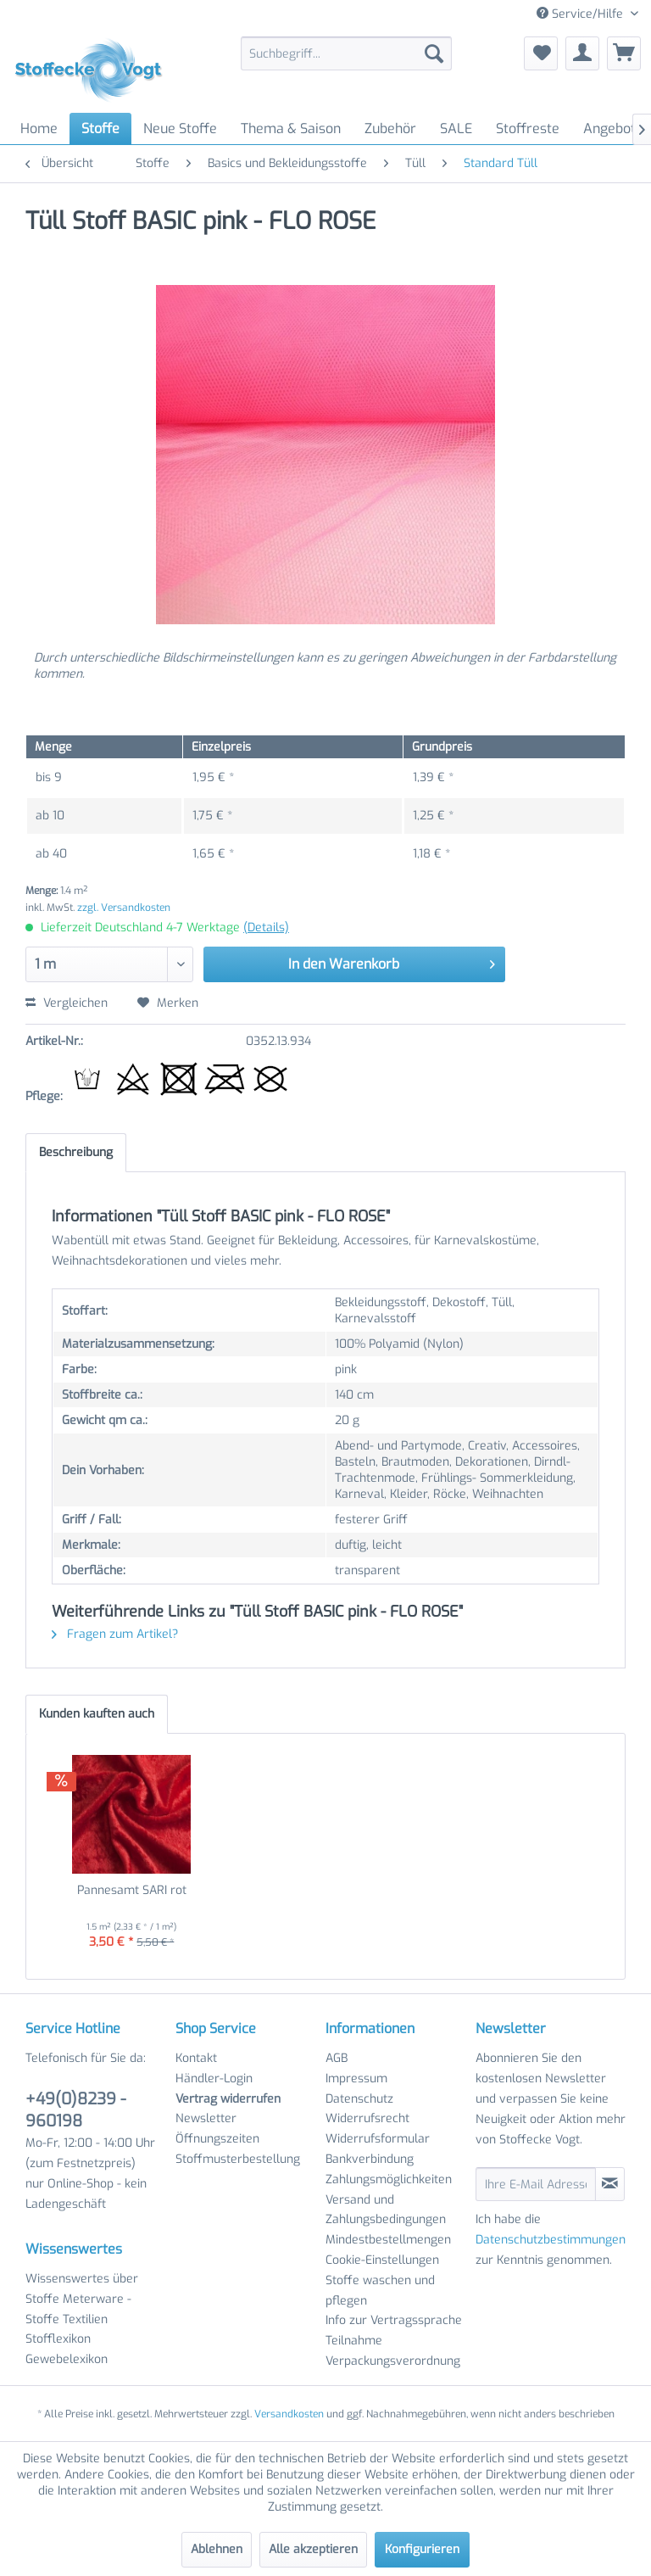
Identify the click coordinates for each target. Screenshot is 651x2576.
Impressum (356, 2078)
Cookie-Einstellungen (382, 2260)
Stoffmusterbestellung (237, 2159)
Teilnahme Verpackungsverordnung (393, 2351)
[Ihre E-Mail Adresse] (536, 2184)
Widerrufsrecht (367, 2118)
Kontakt (196, 2058)
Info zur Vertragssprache (394, 2320)
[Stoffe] (100, 128)
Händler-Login (214, 2078)
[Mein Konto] (582, 53)
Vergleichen (66, 1003)
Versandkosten (289, 2414)
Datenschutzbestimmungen (551, 2240)
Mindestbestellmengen (388, 2240)
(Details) (266, 927)
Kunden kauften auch (96, 1714)
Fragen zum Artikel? (115, 1634)
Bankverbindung (370, 2159)
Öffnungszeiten (217, 2139)
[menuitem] (347, 53)
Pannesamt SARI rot (131, 1890)
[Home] (39, 128)
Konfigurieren (422, 2549)
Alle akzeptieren (313, 2549)
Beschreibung (76, 1152)
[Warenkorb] (624, 53)
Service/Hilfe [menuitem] (581, 14)
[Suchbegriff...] (347, 53)
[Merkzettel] (541, 53)
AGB (337, 2058)
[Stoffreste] (527, 128)
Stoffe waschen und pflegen (380, 2290)
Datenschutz (359, 2099)
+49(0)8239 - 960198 (75, 2110)
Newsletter (205, 2118)
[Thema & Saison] (291, 128)
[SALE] (456, 128)
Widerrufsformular (378, 2139)
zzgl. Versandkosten (123, 907)
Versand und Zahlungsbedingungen (386, 2210)
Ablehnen (216, 2549)
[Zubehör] (390, 128)
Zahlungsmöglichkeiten (389, 2179)
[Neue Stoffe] (180, 128)
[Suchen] (434, 53)
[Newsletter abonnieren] (610, 2184)
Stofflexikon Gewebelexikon (66, 2349)
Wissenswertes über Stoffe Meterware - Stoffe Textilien (81, 2299)
